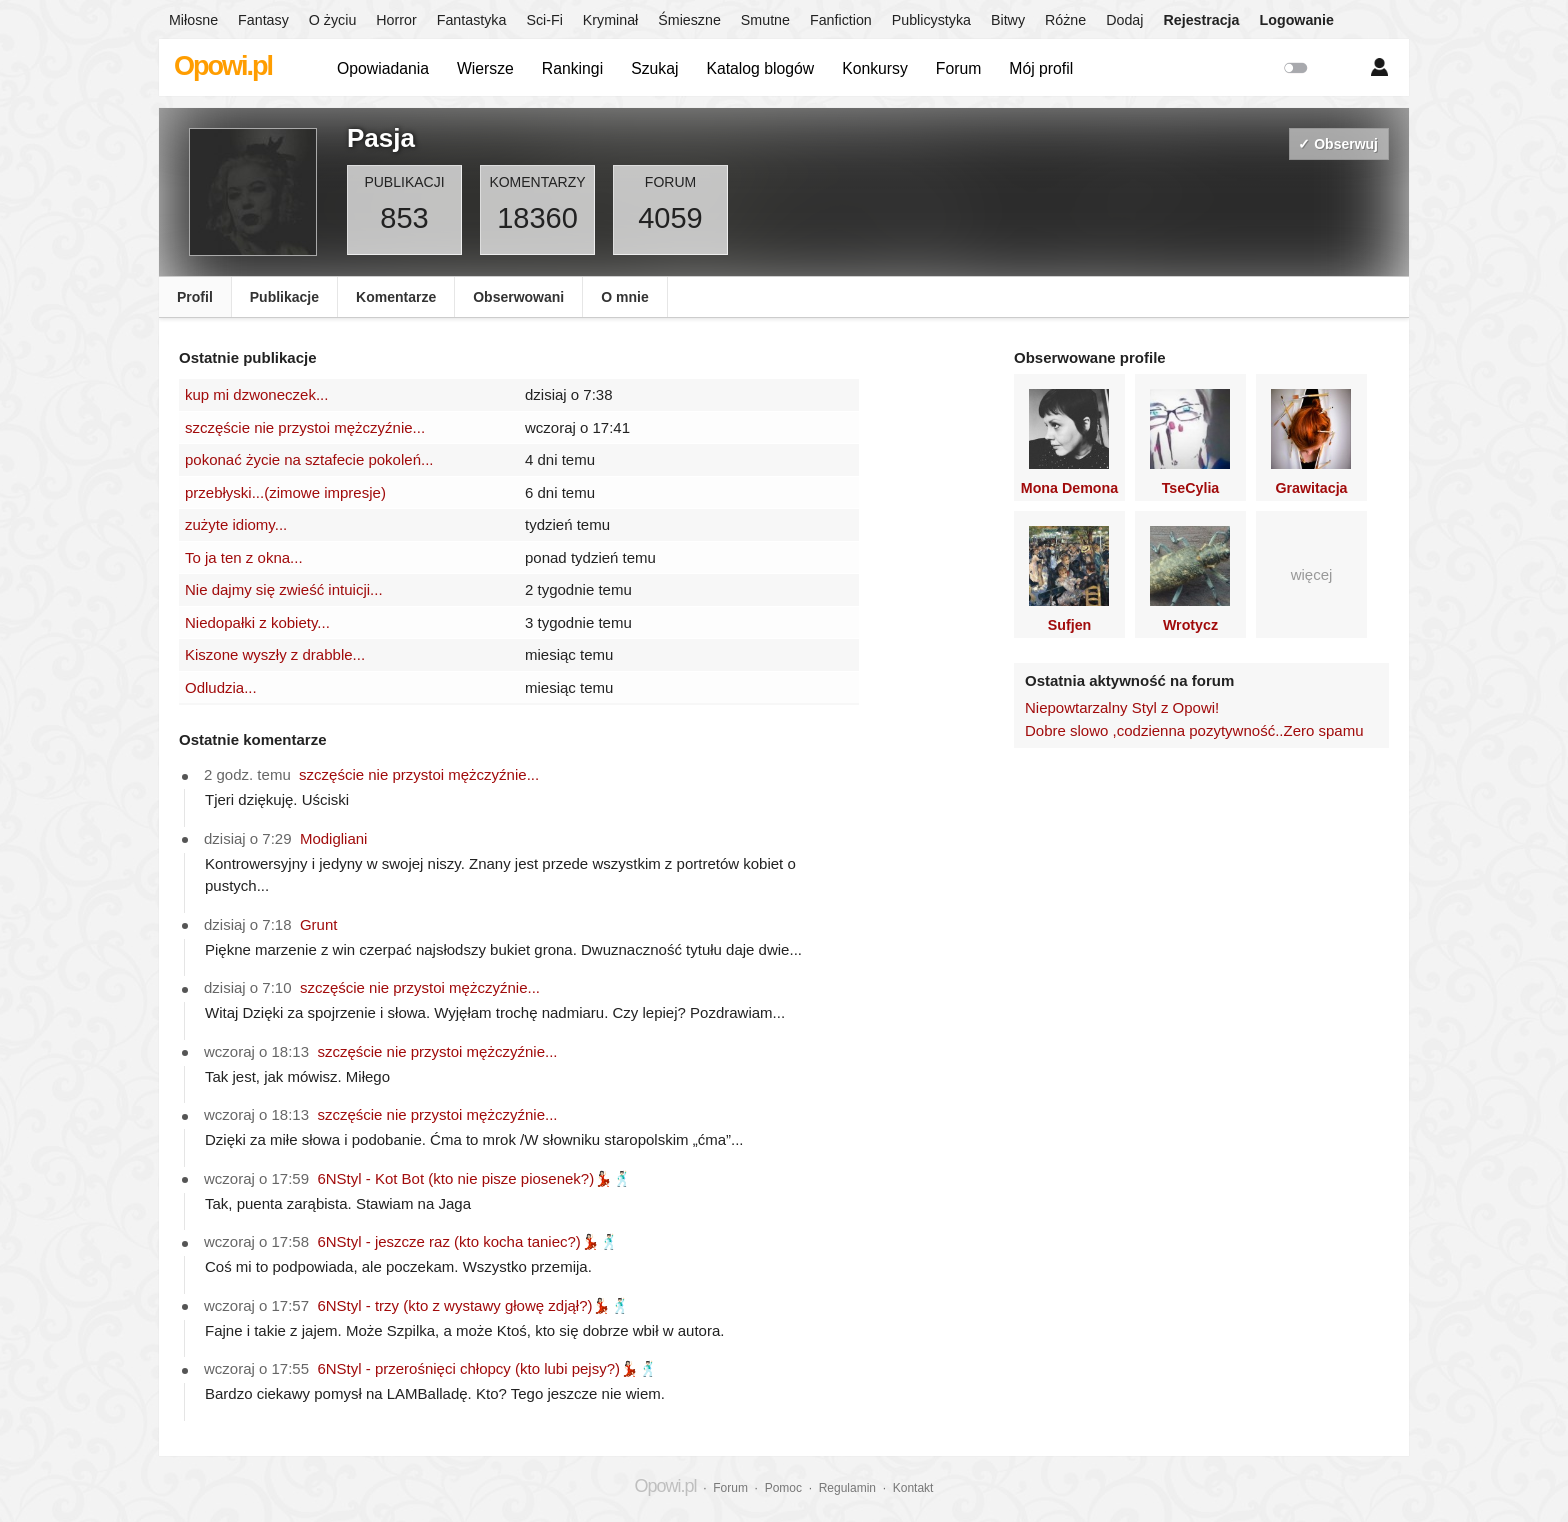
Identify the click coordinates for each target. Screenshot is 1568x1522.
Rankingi (572, 68)
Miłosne (193, 20)
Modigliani (334, 838)
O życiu (333, 20)
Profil (195, 297)
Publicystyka (931, 20)
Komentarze (396, 297)
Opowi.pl (223, 66)
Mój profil (1041, 68)
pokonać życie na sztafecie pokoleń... (309, 459)
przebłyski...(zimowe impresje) (285, 492)
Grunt (319, 924)
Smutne (765, 20)
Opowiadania (383, 68)
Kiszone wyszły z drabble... (275, 654)
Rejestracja (1201, 20)
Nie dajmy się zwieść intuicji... (284, 589)
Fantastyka (472, 20)
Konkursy (875, 68)
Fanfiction (841, 20)
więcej (1312, 574)
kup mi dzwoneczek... (256, 394)
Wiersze (485, 68)
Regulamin (847, 1488)
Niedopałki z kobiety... (257, 622)
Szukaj (654, 68)
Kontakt (913, 1488)
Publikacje (284, 297)
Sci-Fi (544, 20)
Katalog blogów (760, 68)
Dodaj (1124, 20)
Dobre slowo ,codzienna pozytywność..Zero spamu (1194, 730)
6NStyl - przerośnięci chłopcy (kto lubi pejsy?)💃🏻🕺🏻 (487, 1368)
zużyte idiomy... (236, 524)
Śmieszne (689, 20)
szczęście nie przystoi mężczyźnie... (305, 427)
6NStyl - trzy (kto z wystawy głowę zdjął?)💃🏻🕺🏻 (473, 1305)
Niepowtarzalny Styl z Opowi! (1122, 707)
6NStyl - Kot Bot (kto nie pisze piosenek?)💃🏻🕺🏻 (474, 1178)
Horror (396, 20)
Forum (959, 68)
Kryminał (610, 20)
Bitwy (1008, 20)
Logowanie (1297, 20)
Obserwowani (518, 297)
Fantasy (263, 20)
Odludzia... (221, 687)
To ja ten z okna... (244, 557)
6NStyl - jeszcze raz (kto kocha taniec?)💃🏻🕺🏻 (467, 1241)
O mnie (624, 297)
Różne (1065, 20)
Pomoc (783, 1488)
